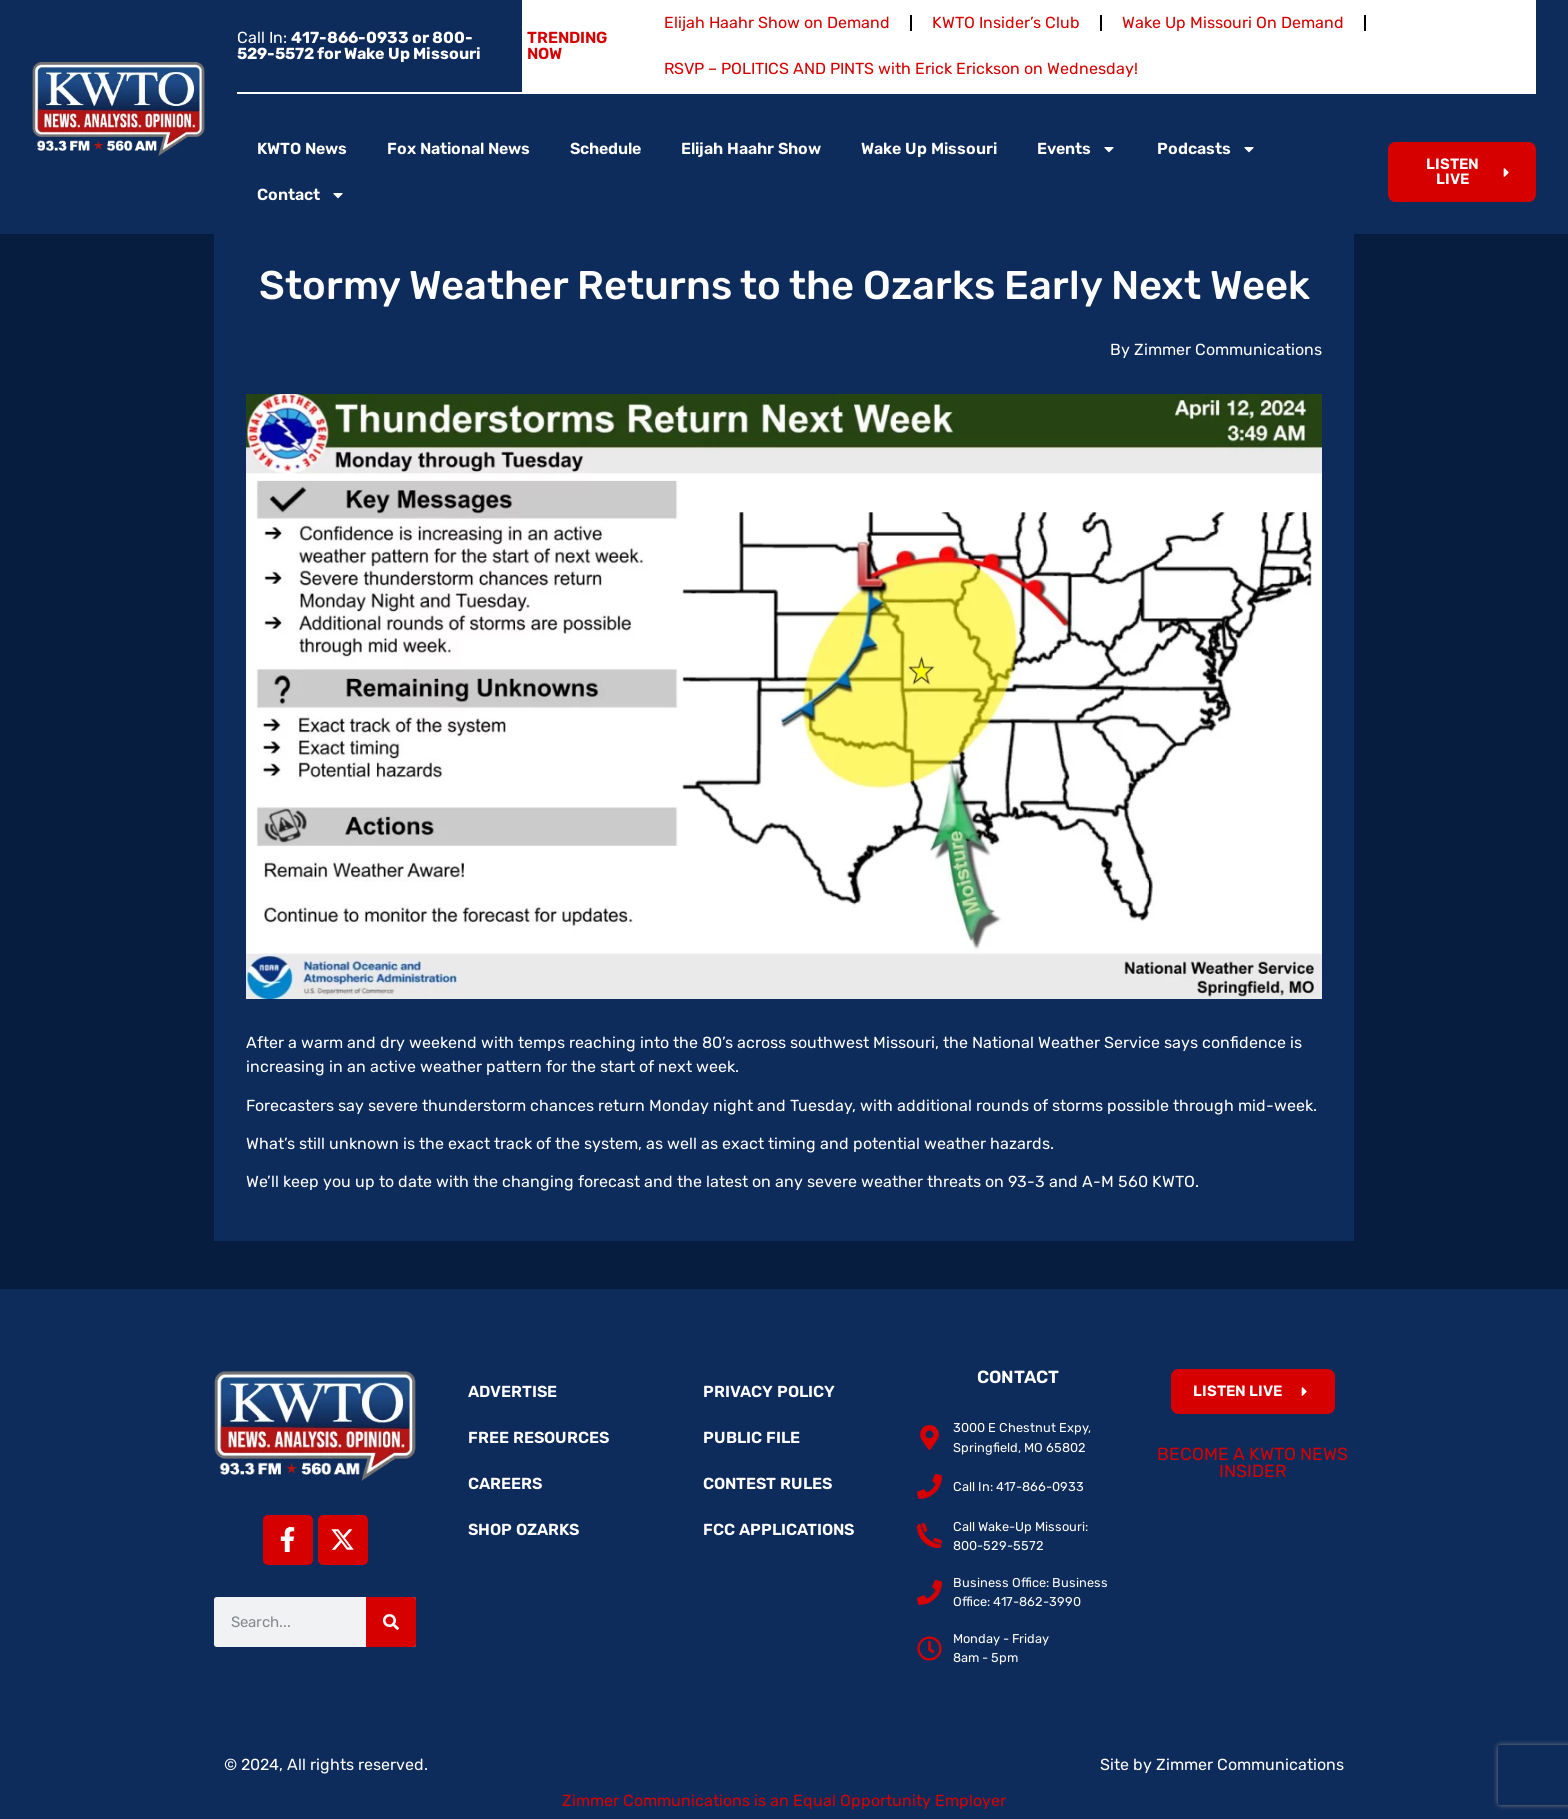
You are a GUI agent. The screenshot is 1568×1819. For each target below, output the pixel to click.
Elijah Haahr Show (751, 148)
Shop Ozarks (523, 1529)
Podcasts (1207, 149)
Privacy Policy (769, 1391)
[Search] (391, 1622)
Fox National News (458, 148)
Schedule (605, 148)
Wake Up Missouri (929, 148)
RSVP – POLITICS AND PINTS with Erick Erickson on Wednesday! (901, 68)
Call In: (359, 45)
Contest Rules (767, 1483)
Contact (301, 195)
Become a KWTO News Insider (1252, 1463)
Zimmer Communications (1250, 1764)
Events (1077, 149)
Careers (505, 1483)
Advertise (512, 1391)
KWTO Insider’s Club (1006, 22)
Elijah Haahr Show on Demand (777, 22)
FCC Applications (778, 1529)
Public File (751, 1437)
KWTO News (302, 148)
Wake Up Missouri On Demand (1233, 22)
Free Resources (538, 1437)
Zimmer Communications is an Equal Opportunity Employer (784, 1800)
